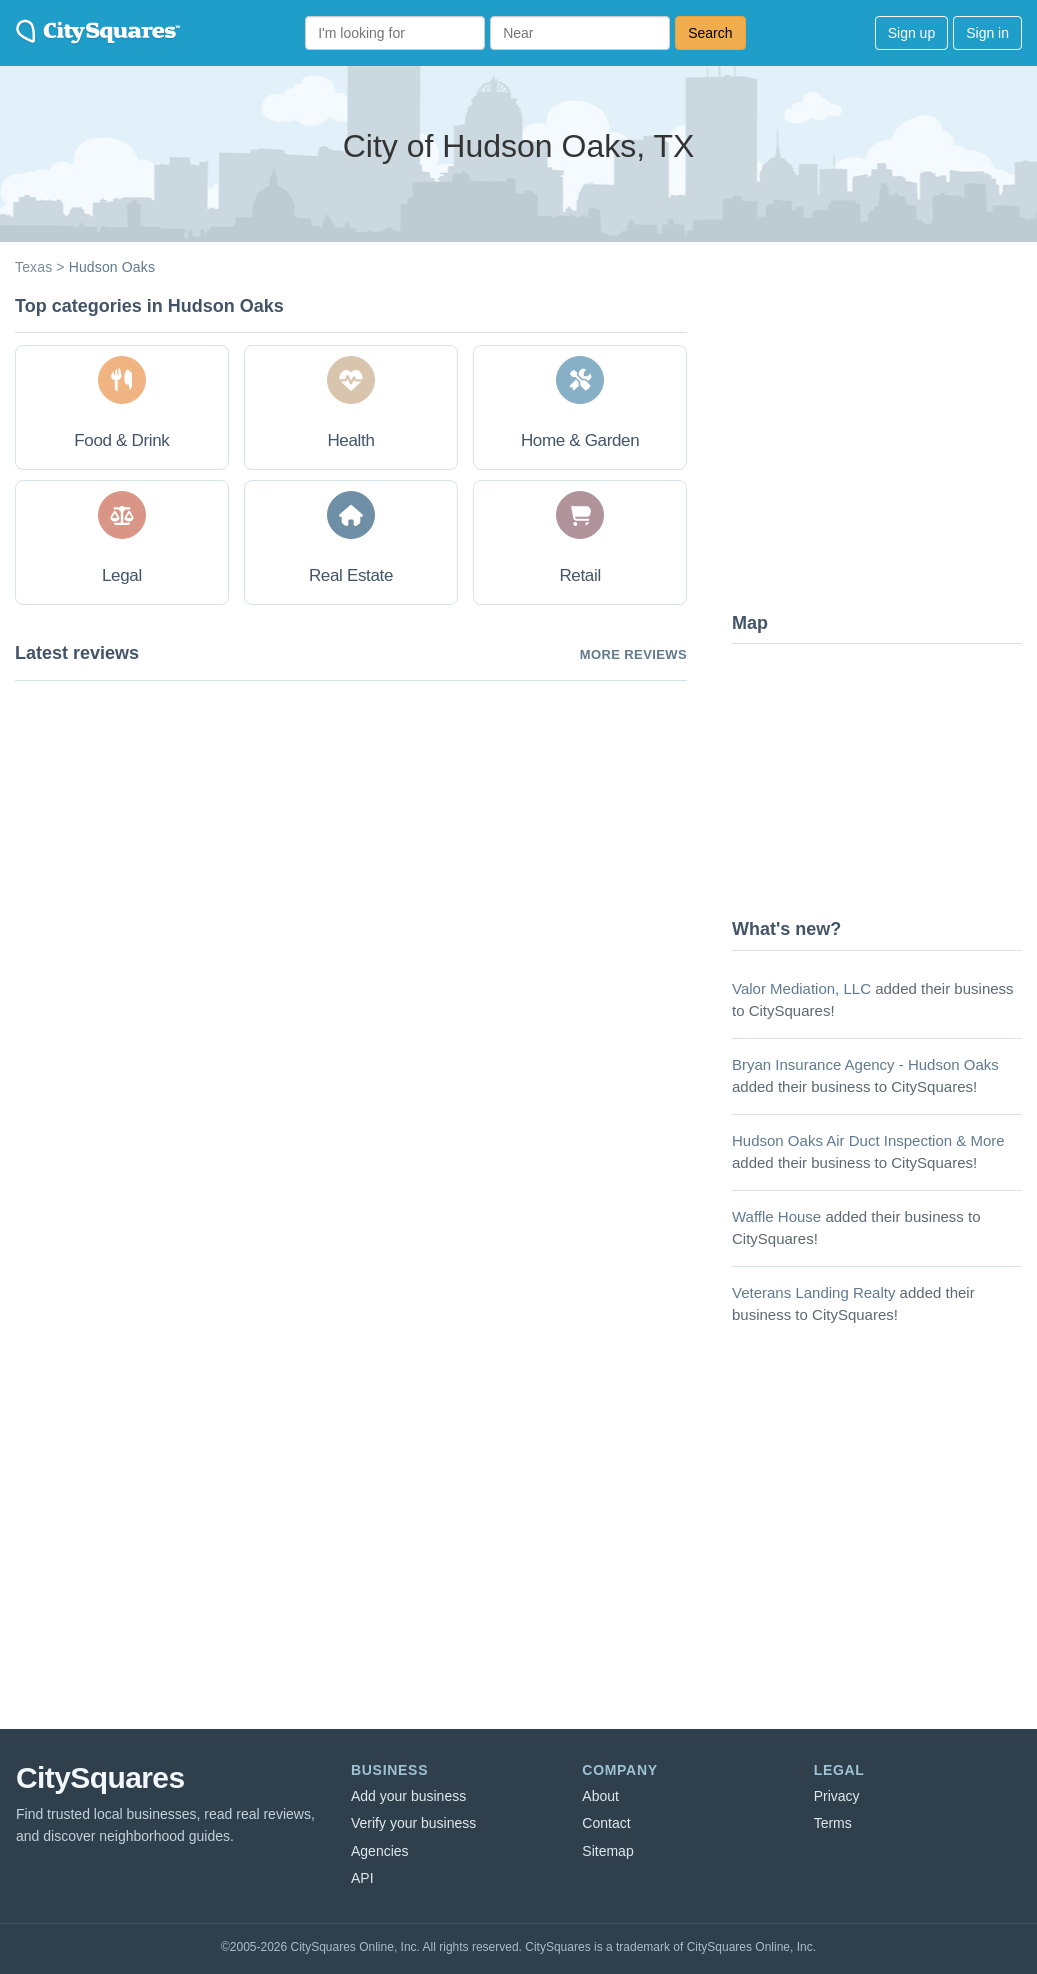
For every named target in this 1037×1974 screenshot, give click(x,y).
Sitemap (607, 1851)
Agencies (380, 1851)
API (362, 1878)
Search (710, 33)
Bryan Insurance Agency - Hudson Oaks (865, 1064)
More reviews (633, 654)
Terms (833, 1823)
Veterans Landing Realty (813, 1292)
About (600, 1796)
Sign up (911, 33)
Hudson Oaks (112, 267)
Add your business (408, 1796)
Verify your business (413, 1823)
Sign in (987, 33)
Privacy (837, 1796)
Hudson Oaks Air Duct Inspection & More (868, 1140)
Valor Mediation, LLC (801, 988)
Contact (606, 1823)
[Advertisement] (882, 445)
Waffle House (776, 1216)
